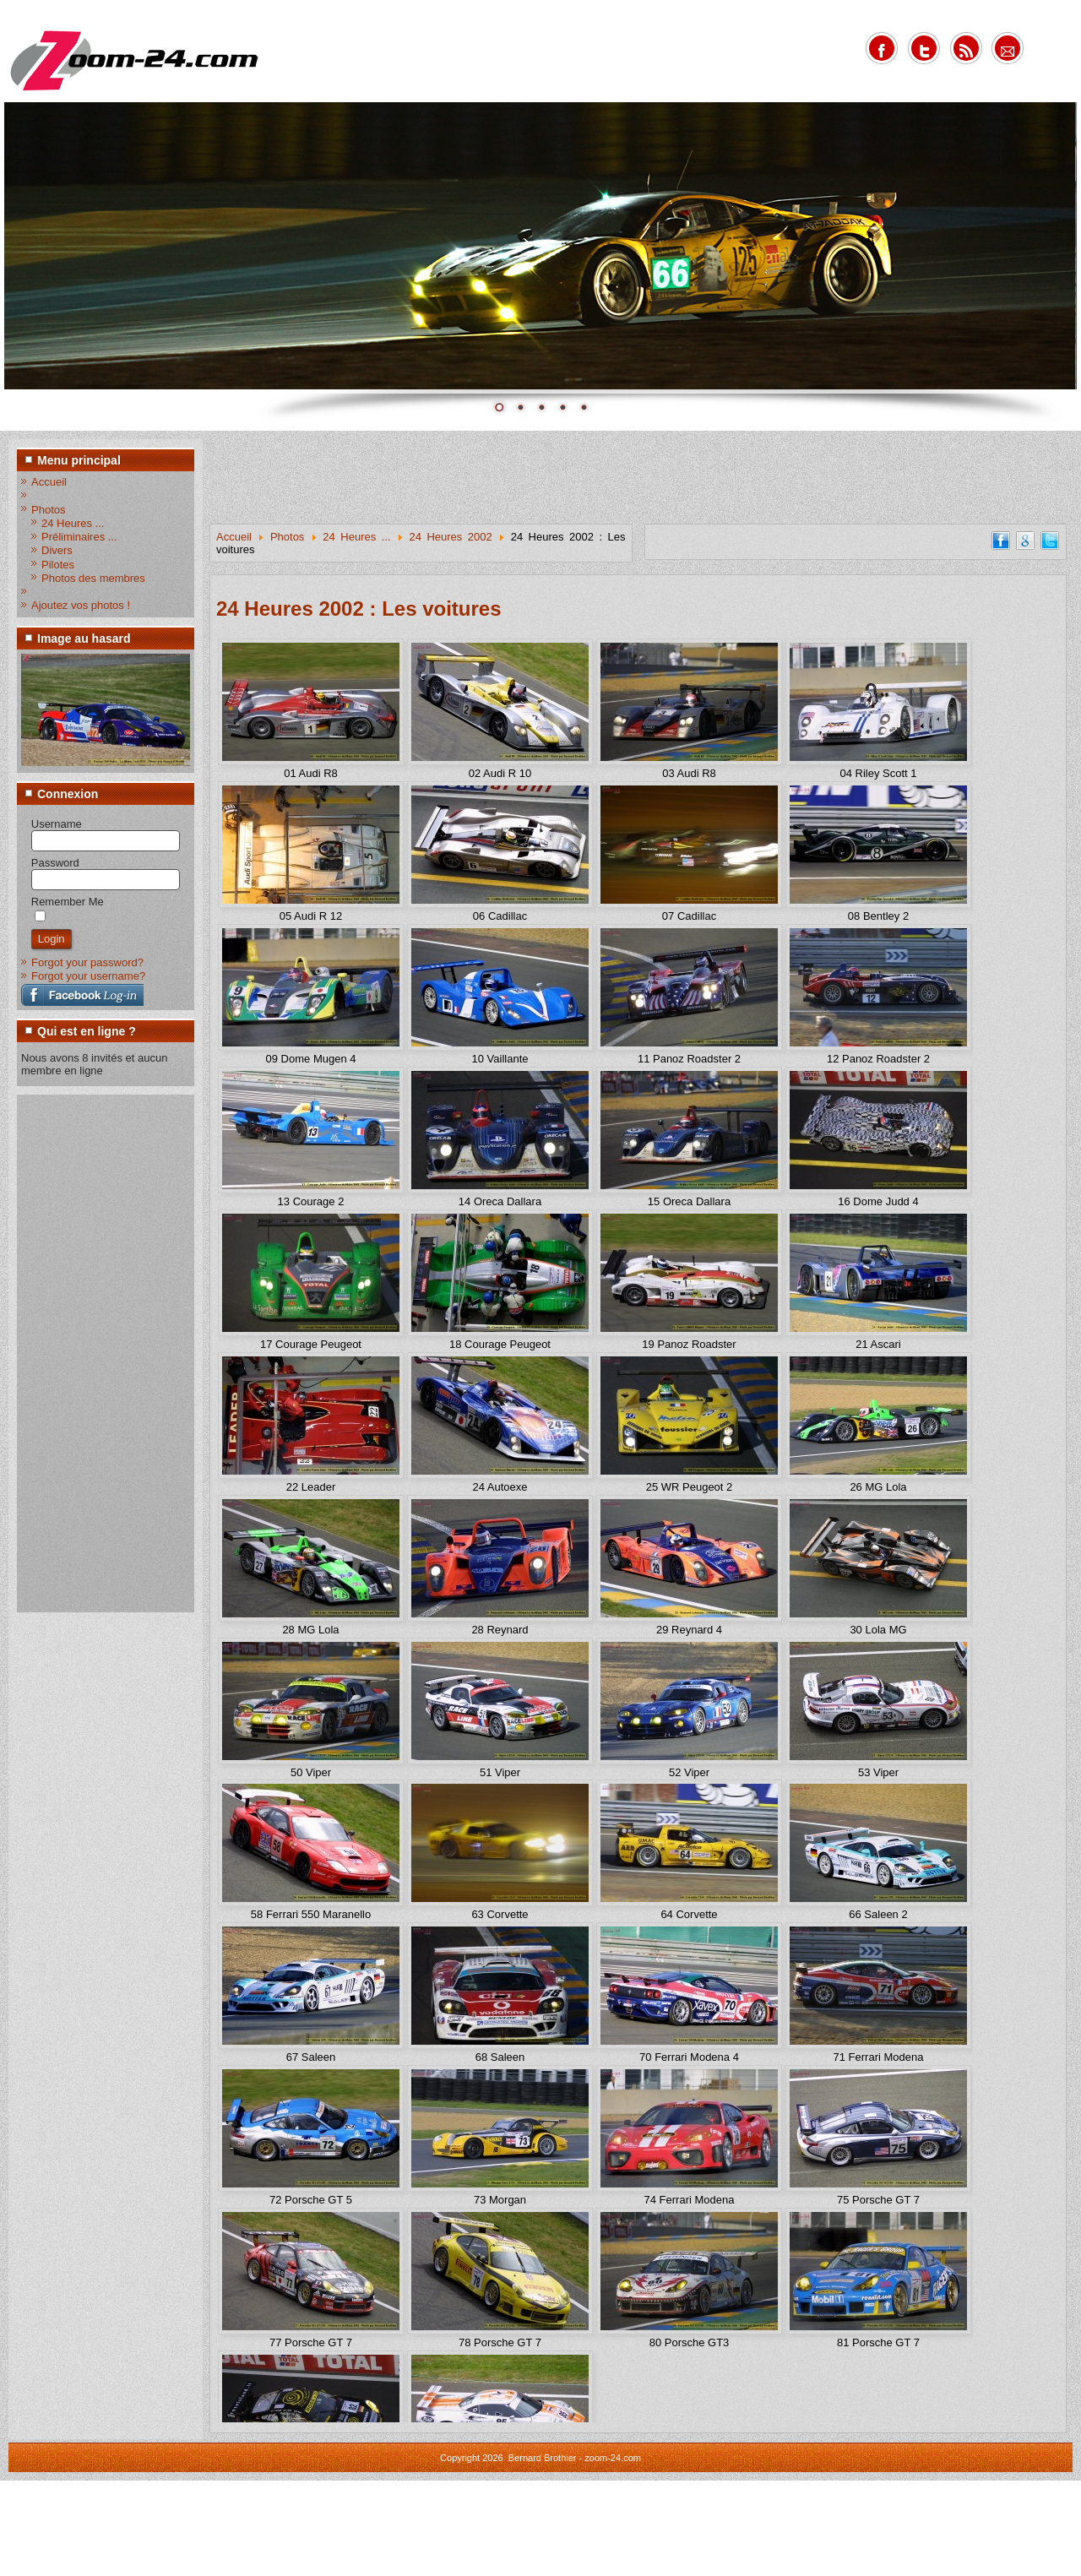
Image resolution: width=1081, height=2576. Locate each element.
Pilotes (57, 564)
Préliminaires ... (79, 536)
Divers (57, 550)
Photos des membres (93, 578)
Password (55, 862)
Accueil (49, 482)
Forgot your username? (88, 976)
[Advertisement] (88, 1352)
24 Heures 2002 (450, 536)
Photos (48, 509)
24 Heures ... (72, 523)
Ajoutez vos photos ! (80, 605)
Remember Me (67, 901)
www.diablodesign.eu (564, 2566)
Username (56, 824)
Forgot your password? (87, 962)
